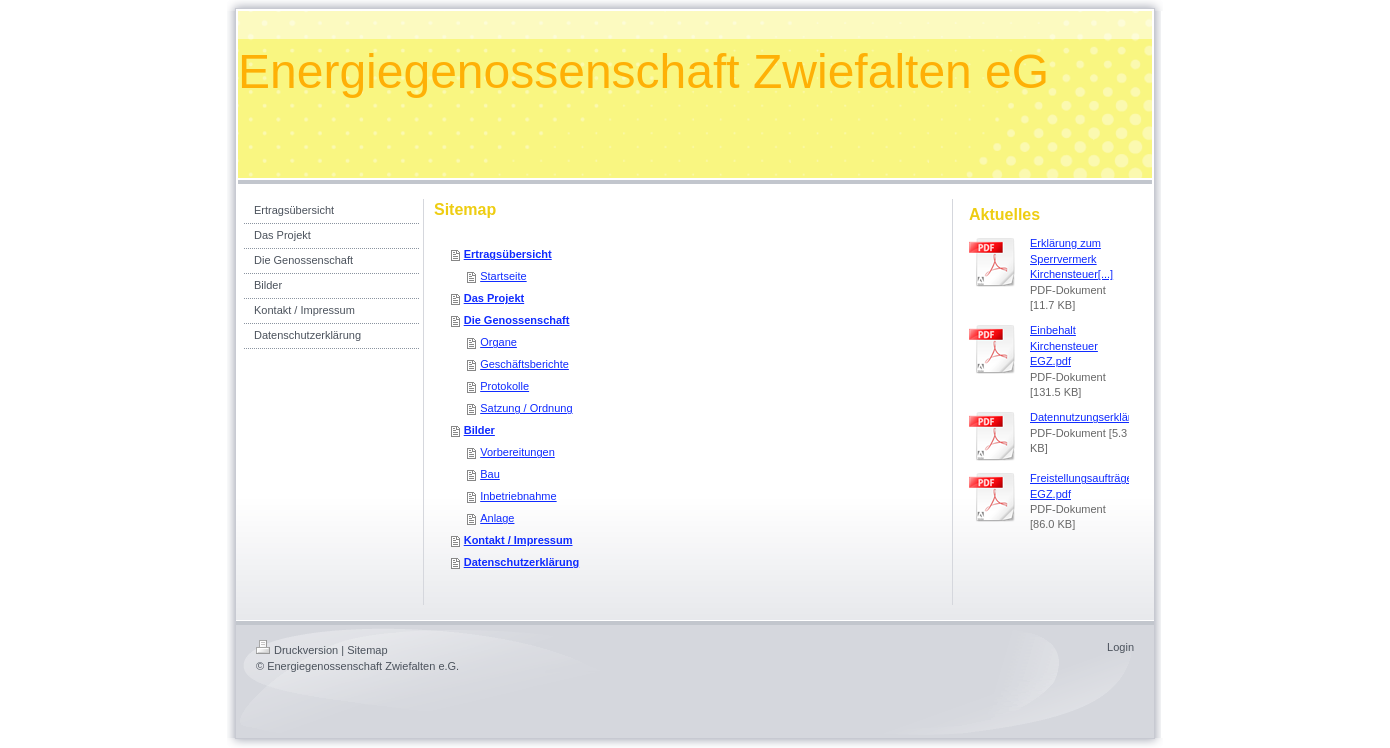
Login (1120, 647)
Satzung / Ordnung (526, 408)
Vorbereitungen (517, 452)
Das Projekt (494, 298)
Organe (498, 342)
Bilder (479, 430)
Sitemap (367, 650)
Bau (490, 474)
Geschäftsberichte (524, 364)
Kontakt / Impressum (518, 540)
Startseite (503, 276)
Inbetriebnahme (518, 496)
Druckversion (297, 650)
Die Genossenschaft (517, 320)
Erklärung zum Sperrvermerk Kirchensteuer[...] (1071, 258)
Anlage (497, 518)
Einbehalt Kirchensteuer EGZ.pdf (1064, 345)
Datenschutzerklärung (522, 562)
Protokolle (504, 386)
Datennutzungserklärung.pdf (1099, 417)
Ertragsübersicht (508, 254)
